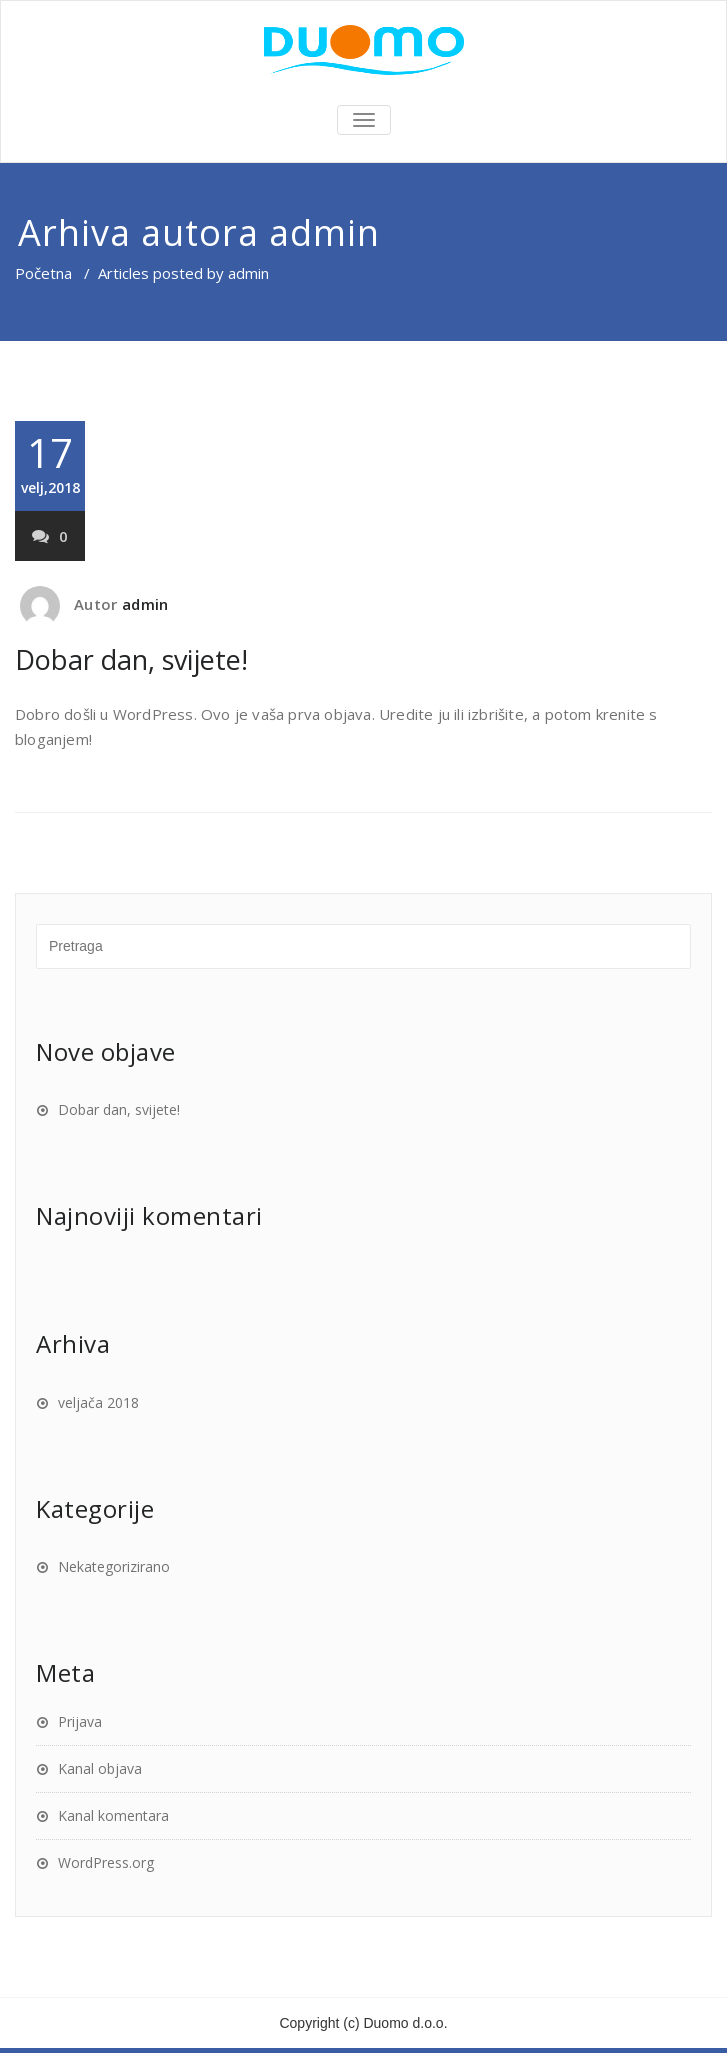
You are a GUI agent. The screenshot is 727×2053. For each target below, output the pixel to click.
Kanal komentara (113, 1815)
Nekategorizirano (114, 1566)
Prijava (80, 1721)
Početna (43, 273)
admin (324, 232)
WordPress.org (106, 1862)
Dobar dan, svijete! (131, 659)
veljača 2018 (98, 1402)
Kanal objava (100, 1768)
